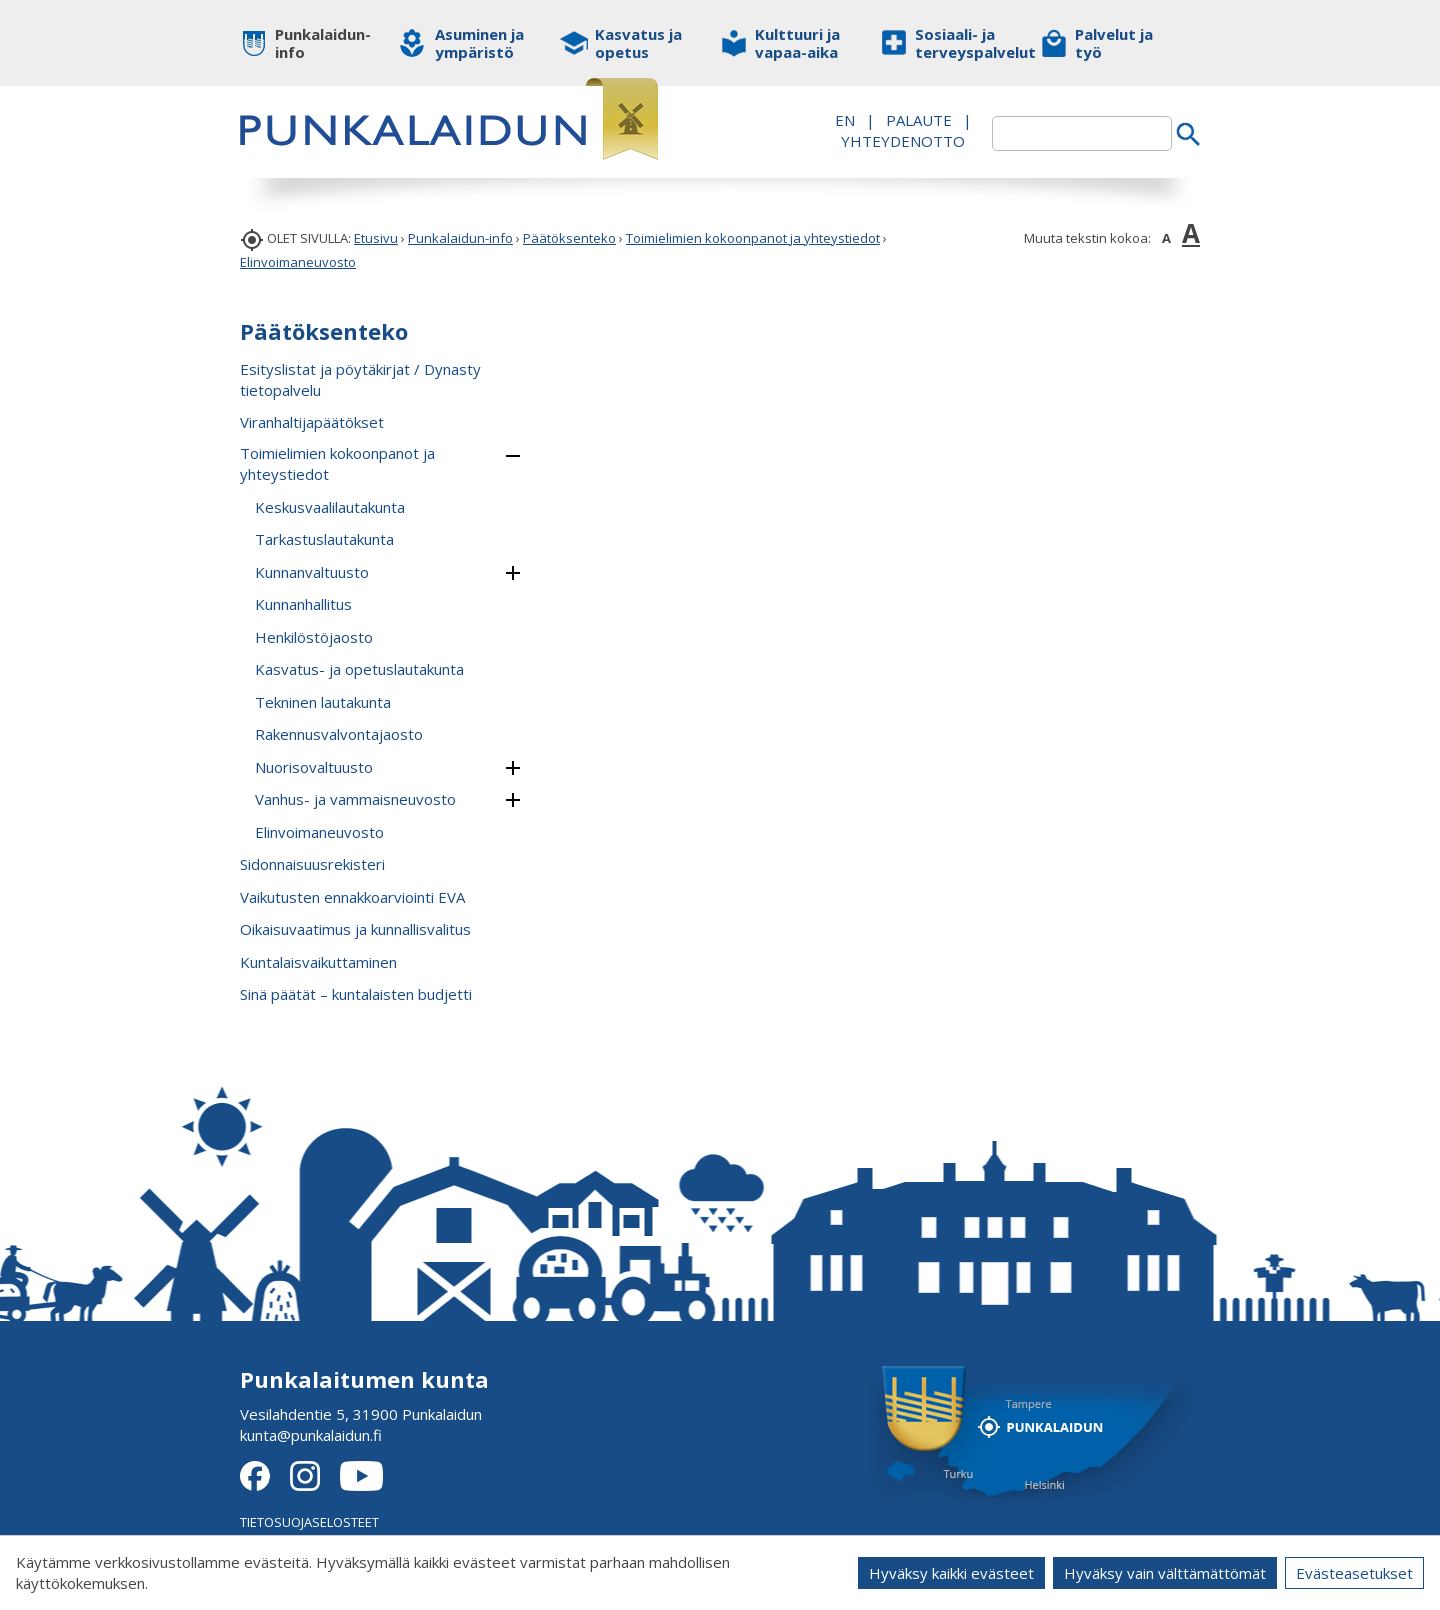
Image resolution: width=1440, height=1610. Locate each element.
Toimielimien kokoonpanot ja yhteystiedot (753, 238)
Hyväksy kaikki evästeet (951, 1573)
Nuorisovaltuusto (314, 767)
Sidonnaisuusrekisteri (312, 864)
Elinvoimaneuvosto (298, 262)
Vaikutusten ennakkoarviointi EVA (352, 897)
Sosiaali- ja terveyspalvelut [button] (962, 43)
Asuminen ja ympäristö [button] (479, 43)
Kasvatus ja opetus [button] (638, 43)
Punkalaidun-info (460, 238)
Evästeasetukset (1354, 1573)
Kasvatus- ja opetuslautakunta (359, 669)
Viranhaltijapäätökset (312, 422)
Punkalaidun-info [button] (322, 43)
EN (845, 120)
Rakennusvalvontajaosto (339, 734)
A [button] (1166, 238)
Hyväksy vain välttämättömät (1165, 1573)
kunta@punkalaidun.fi (311, 1435)
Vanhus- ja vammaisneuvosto (355, 799)
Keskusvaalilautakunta (330, 507)
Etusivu (376, 238)
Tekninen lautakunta (323, 702)
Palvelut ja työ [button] (1114, 43)
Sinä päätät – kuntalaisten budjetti (356, 994)
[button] (512, 455)
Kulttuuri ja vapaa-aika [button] (797, 43)
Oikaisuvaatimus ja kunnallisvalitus (355, 929)
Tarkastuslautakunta (324, 539)
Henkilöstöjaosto (314, 637)
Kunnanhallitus (303, 604)
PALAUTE (919, 120)
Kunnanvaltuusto (312, 572)
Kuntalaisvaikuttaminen (318, 962)
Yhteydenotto (903, 141)
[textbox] (1082, 133)
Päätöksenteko (569, 238)
